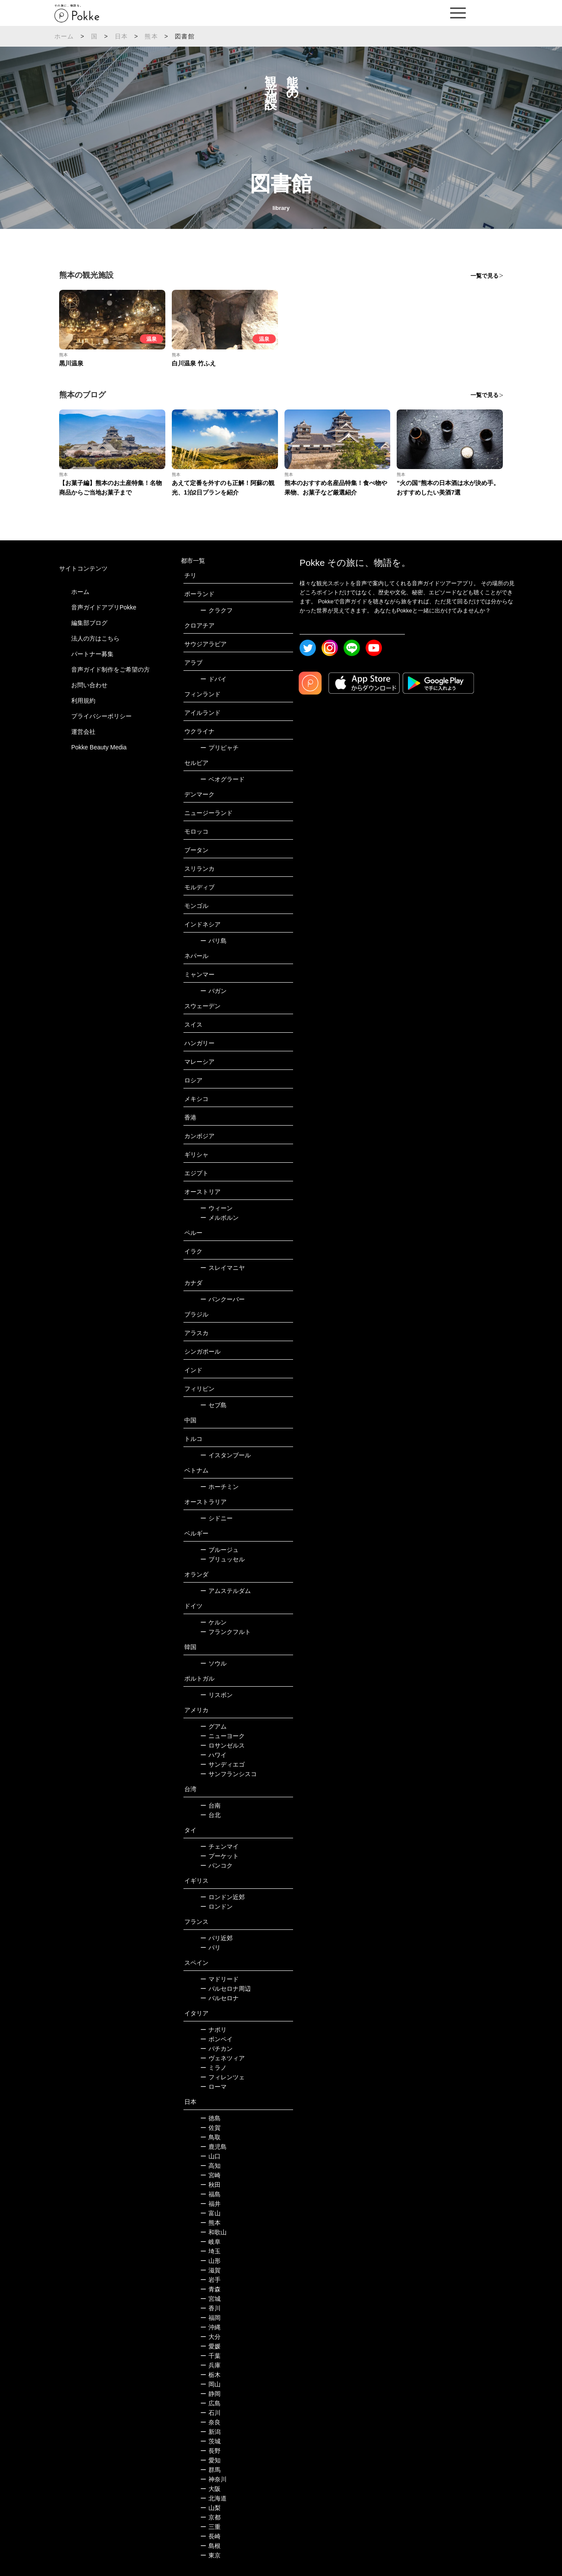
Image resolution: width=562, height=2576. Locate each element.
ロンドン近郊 (222, 1897)
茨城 (210, 2441)
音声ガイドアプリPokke (103, 607)
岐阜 (210, 2241)
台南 (210, 1805)
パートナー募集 (92, 653)
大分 (210, 2336)
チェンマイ (219, 1846)
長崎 (210, 2536)
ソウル (213, 1663)
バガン (213, 990)
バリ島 (213, 940)
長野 (210, 2450)
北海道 (213, 2498)
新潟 (210, 2431)
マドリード (219, 1979)
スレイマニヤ (222, 1267)
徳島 (210, 2118)
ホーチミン (219, 1486)
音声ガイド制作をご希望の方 (110, 669)
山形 (210, 2260)
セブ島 (213, 1405)
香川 (210, 2308)
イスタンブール (225, 1455)
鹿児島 (213, 2146)
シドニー (216, 1518)
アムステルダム (225, 1590)
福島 (210, 2194)
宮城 (210, 2298)
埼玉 (210, 2251)
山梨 (210, 2507)
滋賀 (210, 2270)
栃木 (210, 2374)
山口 (210, 2156)
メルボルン (219, 1217)
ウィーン (216, 1208)
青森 (210, 2289)
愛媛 (210, 2346)
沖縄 (210, 2327)
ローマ (213, 2086)
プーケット (219, 1856)
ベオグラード (222, 779)
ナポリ (213, 2029)
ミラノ (213, 2067)
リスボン (216, 1694)
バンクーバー (222, 1299)
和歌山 (213, 2232)
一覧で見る (484, 276)
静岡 (210, 2393)
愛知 (210, 2460)
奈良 (210, 2422)
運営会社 (83, 731)
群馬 (210, 2469)
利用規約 (83, 700)
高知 (210, 2165)
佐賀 (210, 2127)
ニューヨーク (222, 1735)
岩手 (210, 2279)
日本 (121, 36)
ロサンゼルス (222, 1745)
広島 (210, 2403)
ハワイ (213, 1754)
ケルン (213, 1622)
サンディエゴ (222, 1764)
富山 (210, 2213)
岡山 (210, 2384)
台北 (210, 1814)
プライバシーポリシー (101, 716)
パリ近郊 (216, 1938)
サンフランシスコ (228, 1773)
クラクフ (216, 610)
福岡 (210, 2317)
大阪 (210, 2488)
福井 (210, 2203)
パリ (210, 1947)
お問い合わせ (89, 685)
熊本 (151, 36)
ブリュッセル (222, 1559)
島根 (210, 2545)
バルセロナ (219, 1998)
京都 (210, 2517)
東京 (210, 2555)
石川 (210, 2412)
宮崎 (210, 2175)
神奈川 (213, 2479)
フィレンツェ (222, 2077)
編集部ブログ (89, 622)
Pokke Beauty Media (98, 747)
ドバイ (213, 679)
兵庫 (210, 2365)
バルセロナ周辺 (225, 1988)
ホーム (64, 36)
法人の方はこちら (95, 638)
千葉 (210, 2355)
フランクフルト (225, 1631)
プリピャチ (219, 747)
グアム (213, 1726)
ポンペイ (216, 2039)
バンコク (216, 1865)
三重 (210, 2526)
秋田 (210, 2184)
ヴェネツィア (222, 2058)
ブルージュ (219, 1549)
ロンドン (216, 1906)
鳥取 (210, 2137)
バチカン (216, 2048)
